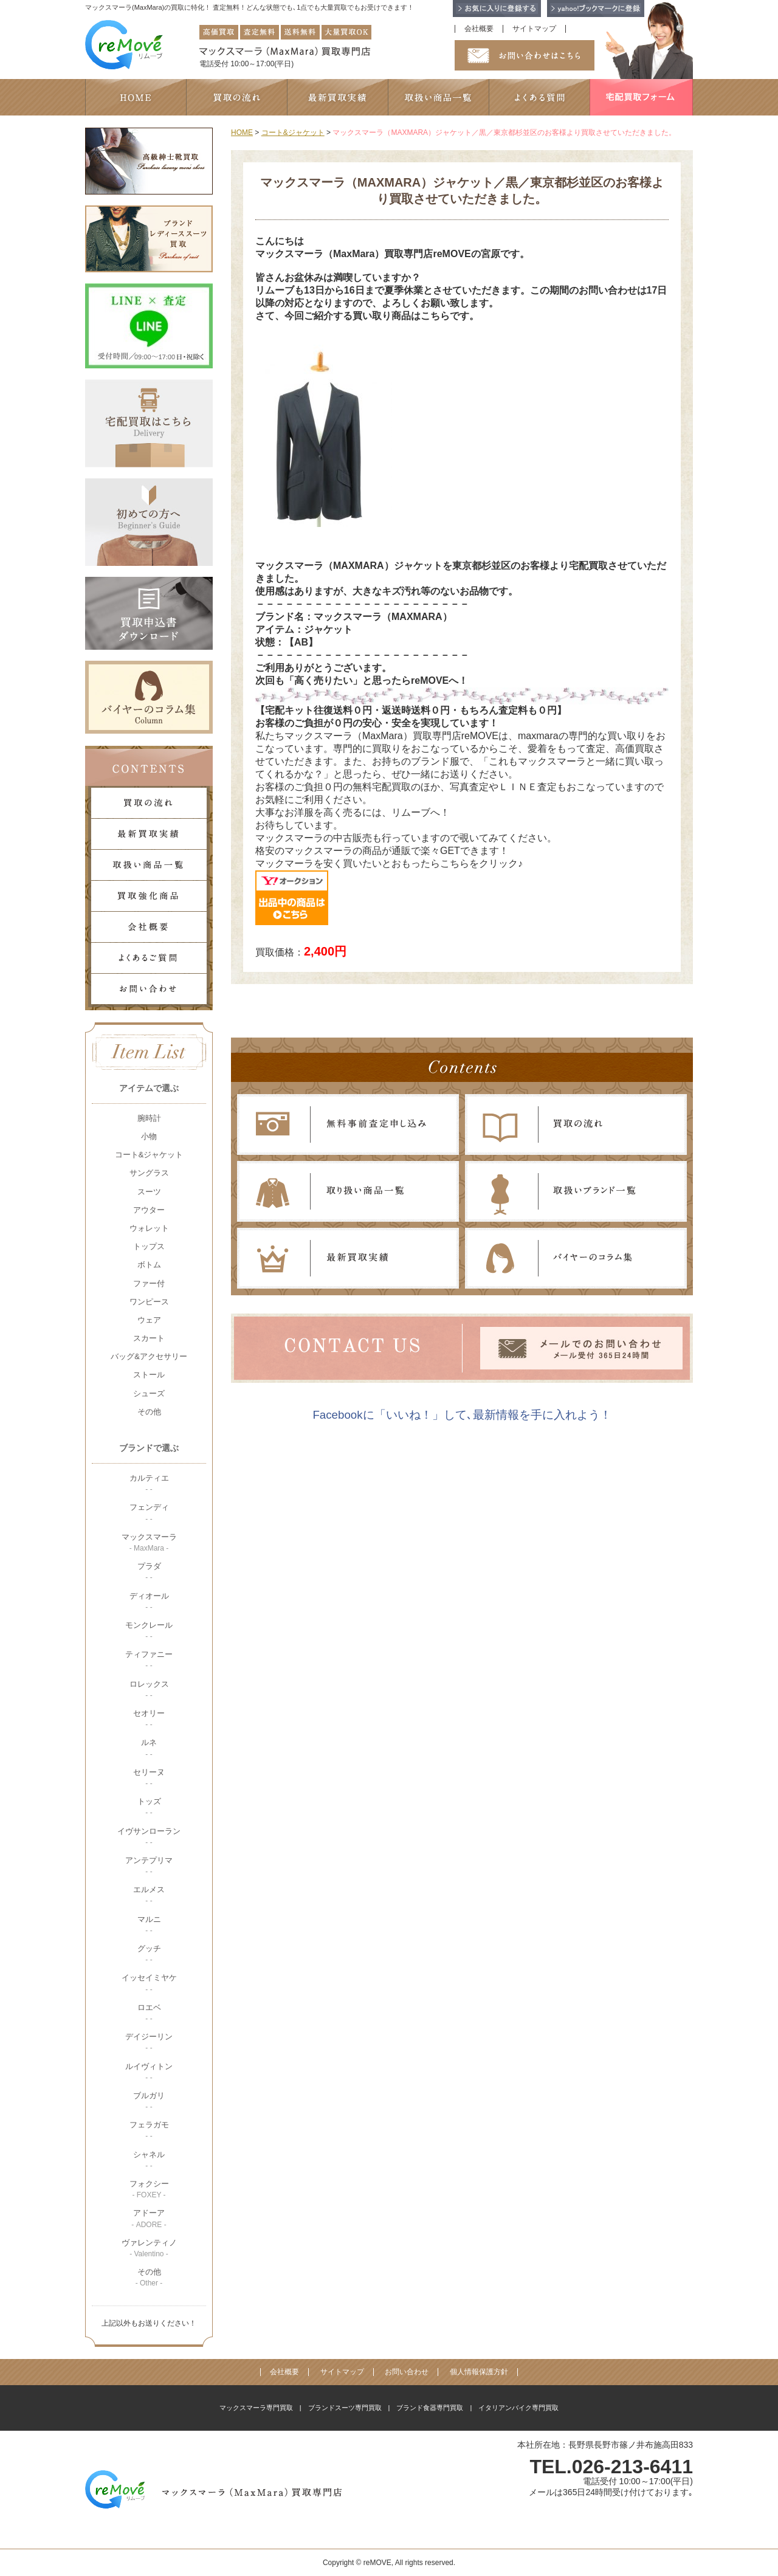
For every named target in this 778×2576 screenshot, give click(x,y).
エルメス (149, 1895)
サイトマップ (534, 29)
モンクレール (149, 1630)
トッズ (149, 1807)
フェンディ (149, 1513)
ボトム (149, 1264)
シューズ (149, 1393)
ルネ (149, 1748)
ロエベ (149, 2013)
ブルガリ (149, 2101)
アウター (149, 1209)
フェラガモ (149, 2130)
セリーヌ (149, 1778)
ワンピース (149, 1301)
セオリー (149, 1719)
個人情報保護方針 (479, 2372)
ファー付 (149, 1283)
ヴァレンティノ (149, 2248)
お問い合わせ (407, 2372)
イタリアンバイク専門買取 (518, 2407)
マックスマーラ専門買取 (256, 2407)
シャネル (149, 2160)
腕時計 (149, 1118)
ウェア (149, 1319)
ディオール (149, 1601)
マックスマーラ (149, 1542)
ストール (149, 1374)
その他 (149, 1411)
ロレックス (149, 1689)
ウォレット (149, 1228)
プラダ (149, 1572)
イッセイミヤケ (149, 1983)
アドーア (148, 2218)
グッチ (149, 1954)
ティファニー (149, 1660)
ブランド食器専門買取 (429, 2407)
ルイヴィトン (149, 2072)
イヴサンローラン (149, 1837)
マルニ (149, 1925)
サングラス (149, 1172)
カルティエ (149, 1483)
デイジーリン (149, 2042)
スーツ (149, 1191)
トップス (149, 1246)
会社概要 (479, 29)
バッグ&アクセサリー (149, 1356)
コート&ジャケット (149, 1154)
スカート (149, 1338)
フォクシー (149, 2189)
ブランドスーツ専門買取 (345, 2407)
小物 (149, 1136)
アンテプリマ (149, 1866)
